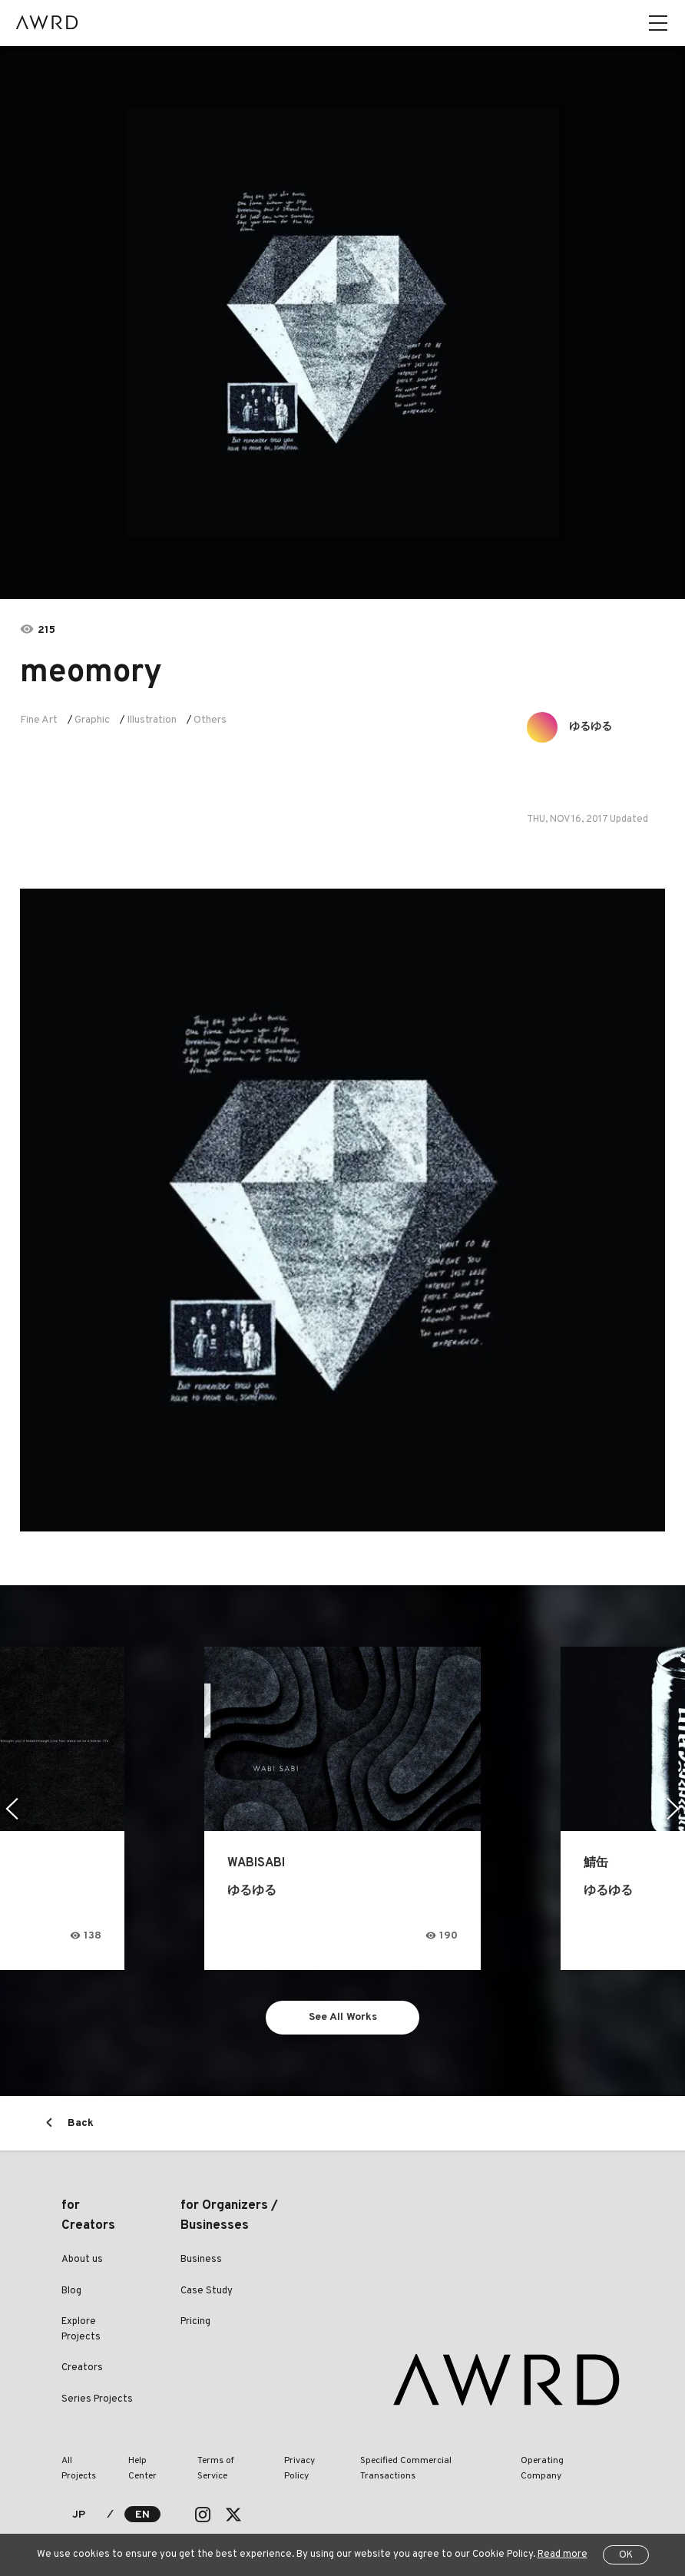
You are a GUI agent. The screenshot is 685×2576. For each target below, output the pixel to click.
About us (82, 2259)
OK (626, 2555)
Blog (71, 2291)
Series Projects (97, 2399)
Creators (82, 2368)
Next (673, 1809)
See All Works (343, 2017)
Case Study (206, 2291)
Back (81, 2123)
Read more (562, 2554)
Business (201, 2259)
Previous (12, 1809)
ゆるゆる (590, 726)
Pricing (195, 2322)
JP (78, 2514)
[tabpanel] (342, 322)
